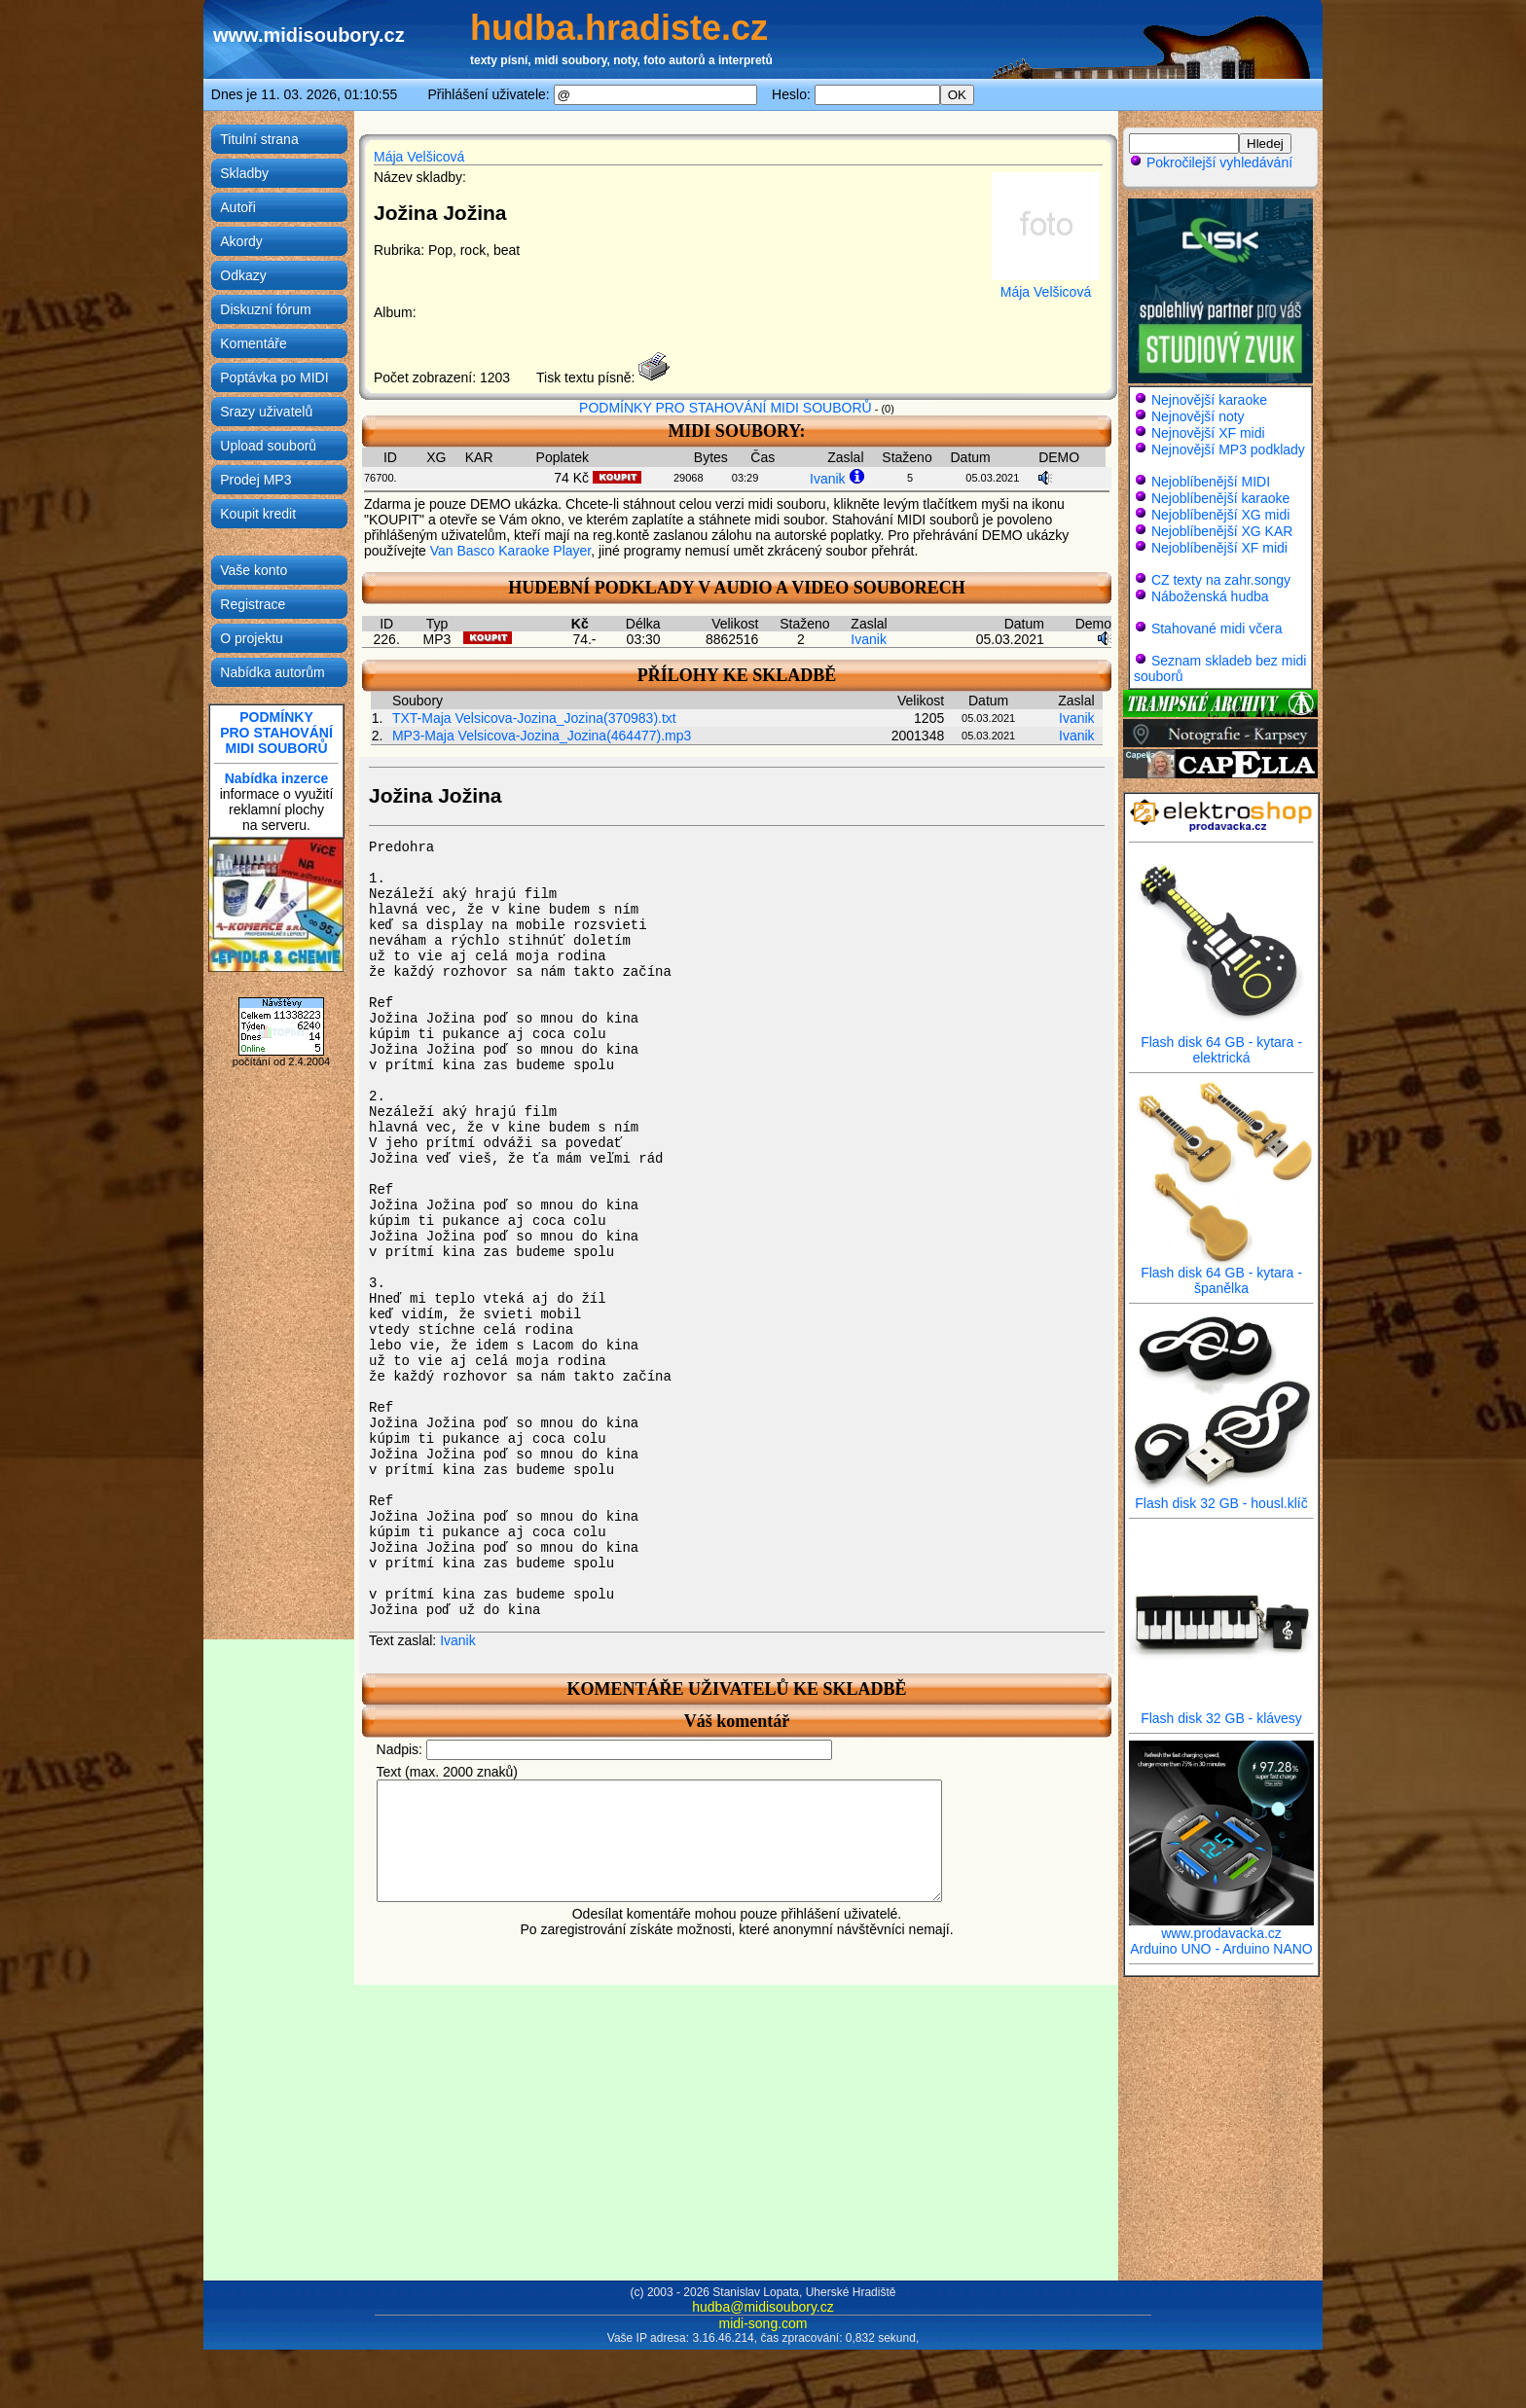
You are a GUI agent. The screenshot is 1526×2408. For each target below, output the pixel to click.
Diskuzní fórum (265, 309)
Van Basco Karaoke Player (511, 550)
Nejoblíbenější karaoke (1220, 498)
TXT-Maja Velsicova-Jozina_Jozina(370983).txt (534, 718)
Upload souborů (268, 445)
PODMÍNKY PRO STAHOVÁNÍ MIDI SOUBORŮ (725, 407)
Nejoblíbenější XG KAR (1222, 531)
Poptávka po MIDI (274, 377)
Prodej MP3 (255, 479)
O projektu (251, 638)
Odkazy (243, 275)
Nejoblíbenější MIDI (1210, 481)
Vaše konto (253, 570)
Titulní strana (259, 139)
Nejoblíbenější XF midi (1219, 548)
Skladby (244, 173)
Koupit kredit (258, 513)
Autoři (238, 207)
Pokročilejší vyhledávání (1210, 162)
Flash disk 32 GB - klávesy (1221, 1712)
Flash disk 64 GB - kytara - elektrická (1221, 1043)
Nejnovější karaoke (1209, 400)
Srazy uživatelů (266, 411)
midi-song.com (762, 2323)
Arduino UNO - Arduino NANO (1221, 1949)
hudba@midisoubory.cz (762, 2307)
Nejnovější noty (1198, 416)
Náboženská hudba (1210, 596)
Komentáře (253, 343)
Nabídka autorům (272, 672)
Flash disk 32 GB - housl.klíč (1221, 1497)
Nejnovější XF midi (1208, 433)
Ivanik (828, 478)
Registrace (252, 604)
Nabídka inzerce (277, 778)
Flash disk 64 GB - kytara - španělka (1221, 1274)
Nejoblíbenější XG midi (1220, 514)
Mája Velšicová (419, 156)
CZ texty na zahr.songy (1220, 580)
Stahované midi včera (1217, 628)
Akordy (241, 241)
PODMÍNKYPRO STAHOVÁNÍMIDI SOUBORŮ (276, 732)
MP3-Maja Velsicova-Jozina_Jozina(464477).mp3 (541, 735)
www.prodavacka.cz (1221, 1927)
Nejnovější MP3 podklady (1228, 449)
